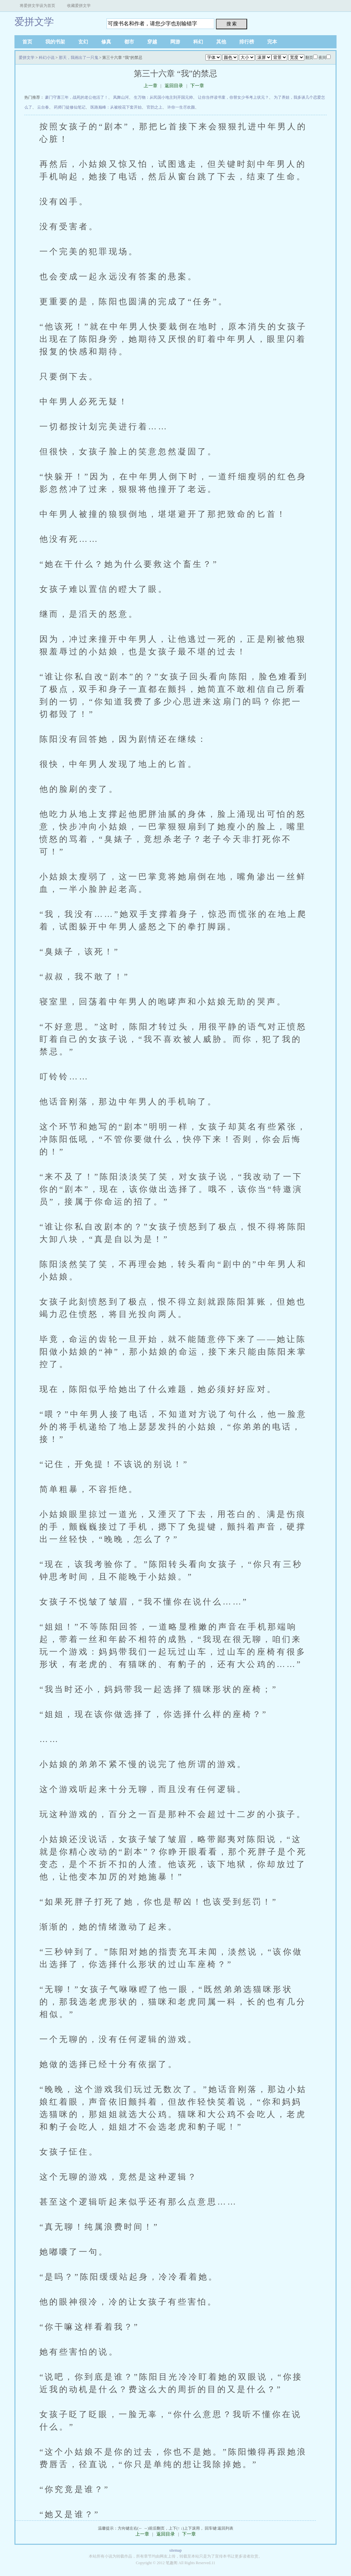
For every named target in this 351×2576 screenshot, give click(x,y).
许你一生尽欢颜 (181, 107)
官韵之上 (154, 107)
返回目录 (174, 85)
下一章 (197, 85)
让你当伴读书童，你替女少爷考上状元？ (233, 97)
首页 (27, 41)
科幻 (198, 41)
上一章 (150, 85)
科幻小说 (47, 57)
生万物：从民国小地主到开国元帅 (163, 97)
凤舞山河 (121, 97)
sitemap (175, 2550)
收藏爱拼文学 (79, 5)
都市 (129, 41)
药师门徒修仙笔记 (69, 107)
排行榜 (246, 41)
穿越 (152, 41)
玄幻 (83, 41)
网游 (175, 41)
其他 (221, 41)
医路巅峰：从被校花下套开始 (116, 107)
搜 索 (231, 23)
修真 (106, 41)
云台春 (43, 107)
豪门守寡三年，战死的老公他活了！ (76, 97)
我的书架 (55, 41)
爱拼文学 (34, 21)
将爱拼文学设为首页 (37, 5)
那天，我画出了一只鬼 (78, 57)
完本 (272, 41)
